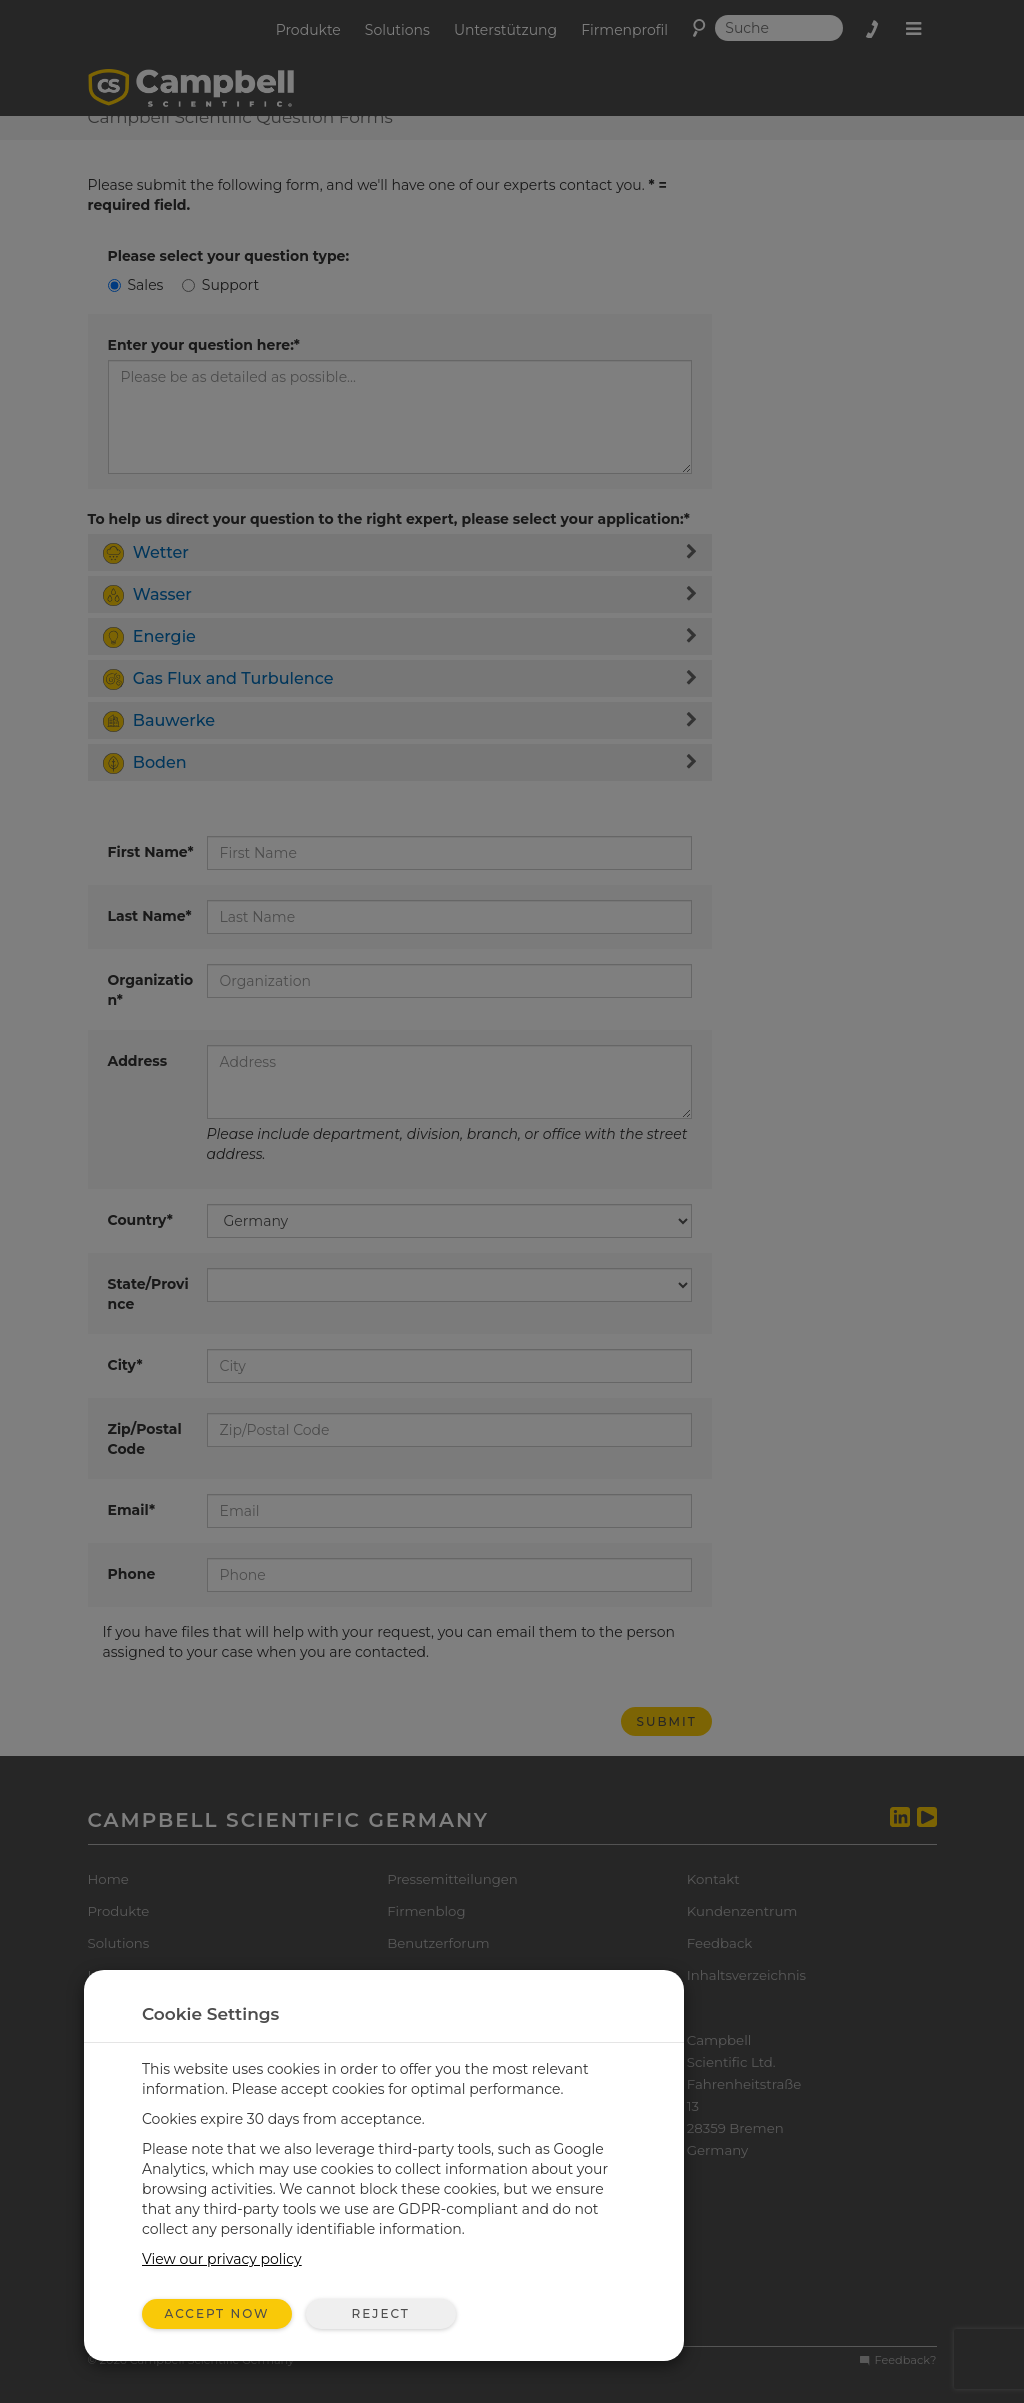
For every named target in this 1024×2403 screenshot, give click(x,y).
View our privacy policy (222, 2259)
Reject (380, 2313)
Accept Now (217, 2313)
